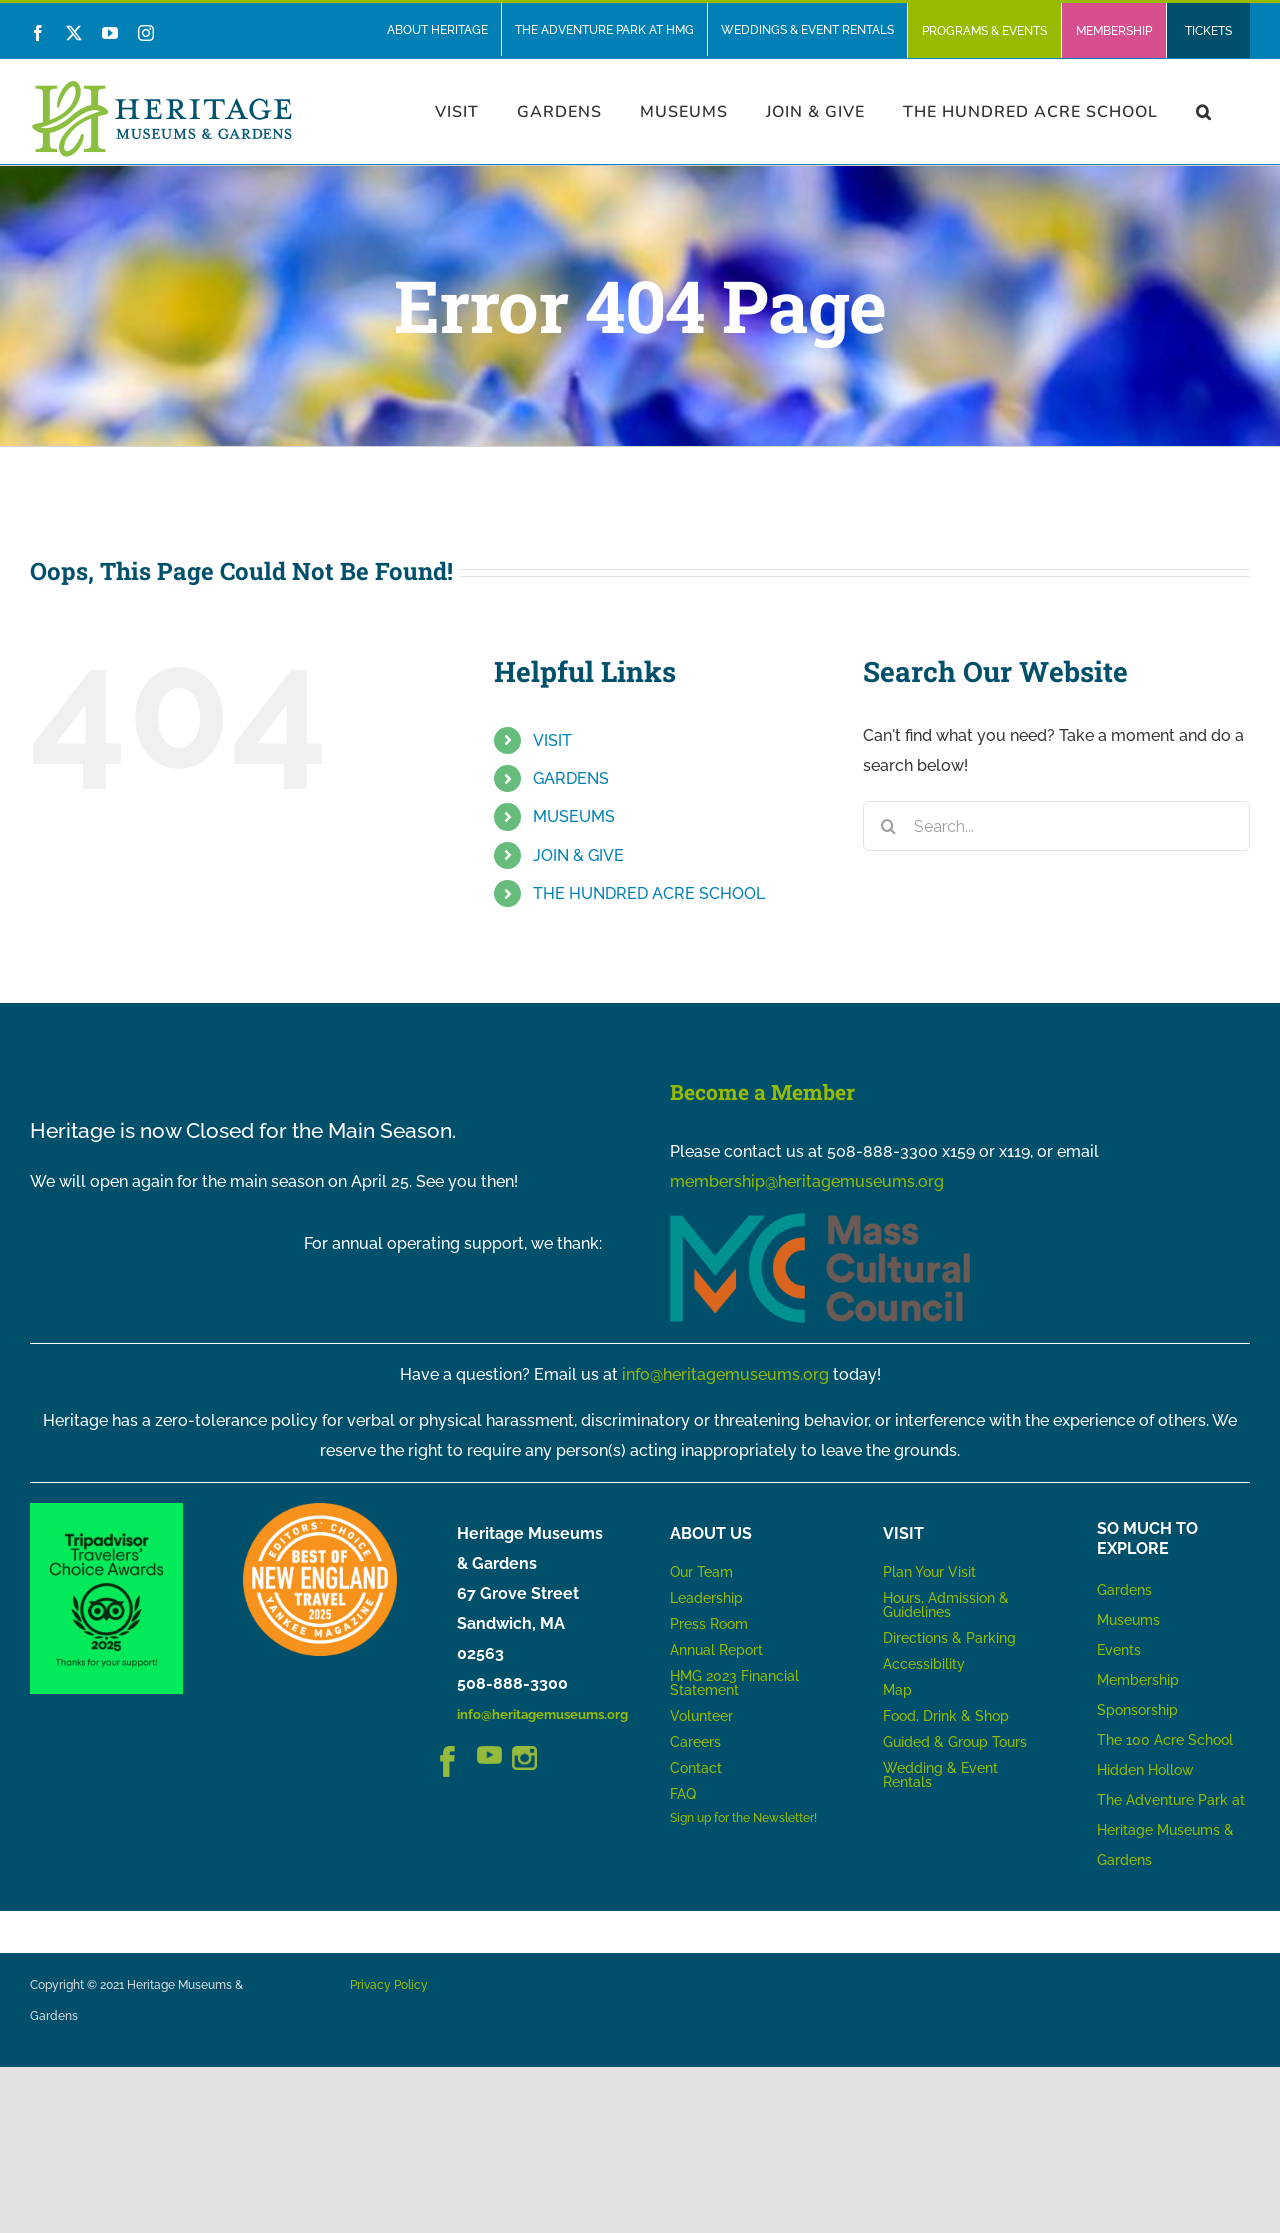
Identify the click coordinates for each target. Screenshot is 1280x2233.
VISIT (552, 740)
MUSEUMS (574, 816)
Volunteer (701, 1716)
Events (1119, 1650)
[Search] (888, 826)
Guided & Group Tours (955, 1742)
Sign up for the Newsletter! (743, 1818)
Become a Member (762, 1092)
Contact (696, 1768)
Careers (695, 1742)
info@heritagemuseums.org (725, 1374)
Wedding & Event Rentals (940, 1775)
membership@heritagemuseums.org (807, 1181)
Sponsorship (1137, 1710)
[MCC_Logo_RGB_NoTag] (820, 1220)
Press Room (709, 1624)
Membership (1138, 1680)
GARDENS (571, 778)
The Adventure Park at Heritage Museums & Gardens (1171, 1830)
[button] (1204, 111)
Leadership (706, 1598)
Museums (1128, 1620)
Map (897, 1690)
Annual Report (718, 1650)
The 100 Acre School (1165, 1740)
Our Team (701, 1572)
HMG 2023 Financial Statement (734, 1683)
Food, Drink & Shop (946, 1716)
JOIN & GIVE (578, 855)
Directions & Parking (949, 1638)
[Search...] (1056, 826)
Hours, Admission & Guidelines (946, 1605)
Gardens (1124, 1590)
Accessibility (924, 1664)
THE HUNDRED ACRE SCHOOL (649, 893)
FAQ (683, 1794)
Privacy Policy (389, 1985)
